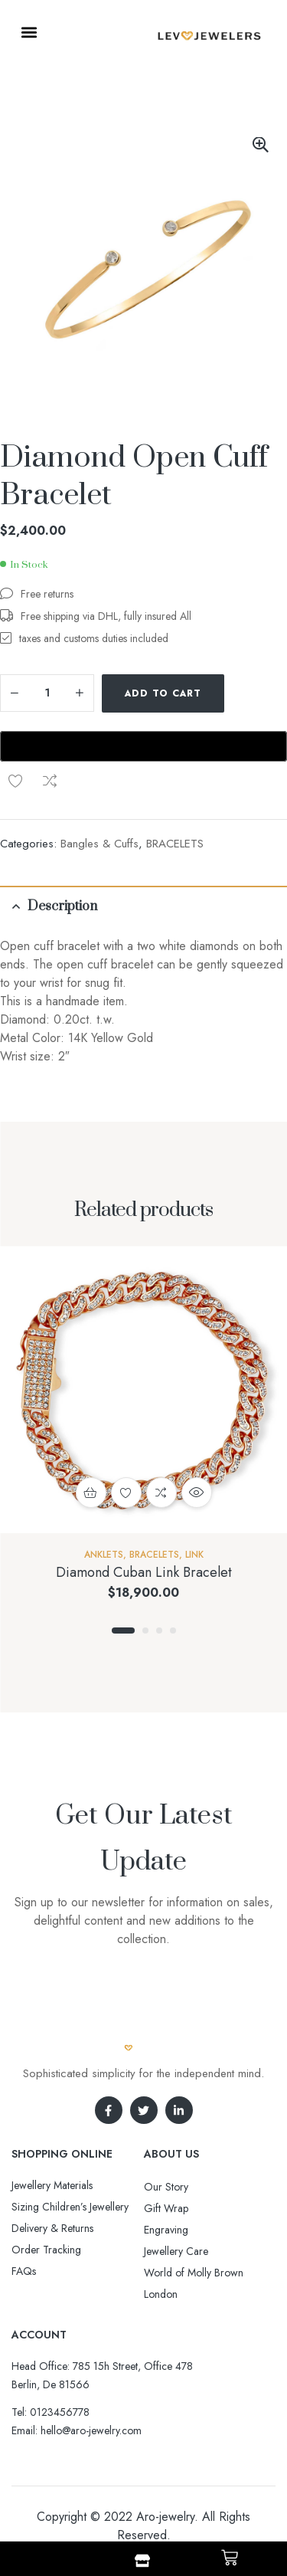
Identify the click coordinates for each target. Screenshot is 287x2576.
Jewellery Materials (52, 2136)
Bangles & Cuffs (99, 794)
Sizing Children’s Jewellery (70, 2157)
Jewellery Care (176, 2202)
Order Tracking (46, 2200)
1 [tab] (123, 1581)
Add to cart (163, 693)
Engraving (166, 2180)
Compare (15, 731)
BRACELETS (175, 794)
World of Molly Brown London (193, 2234)
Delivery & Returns (52, 2179)
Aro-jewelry (165, 2467)
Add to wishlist (247, 693)
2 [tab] (145, 1581)
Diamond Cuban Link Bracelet (144, 1523)
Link (194, 1505)
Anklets (103, 1505)
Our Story (166, 2137)
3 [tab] (159, 1581)
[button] (28, 31)
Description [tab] (62, 857)
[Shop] (142, 2560)
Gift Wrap (166, 2159)
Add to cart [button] (91, 1443)
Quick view (196, 1443)
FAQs (23, 2222)
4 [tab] (173, 1581)
